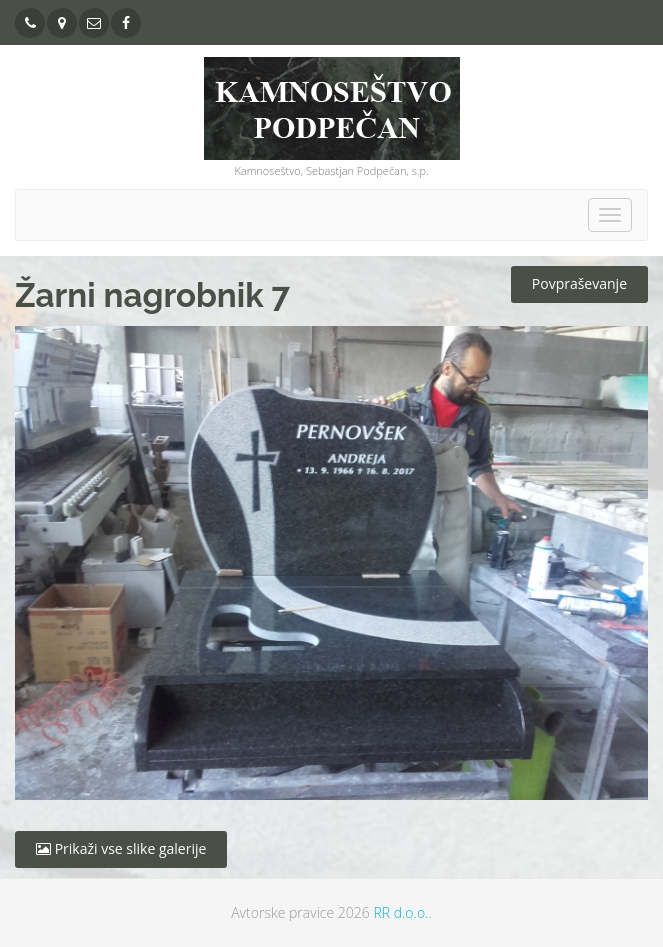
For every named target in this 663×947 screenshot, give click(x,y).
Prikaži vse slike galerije (121, 848)
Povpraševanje (579, 283)
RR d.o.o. (400, 912)
